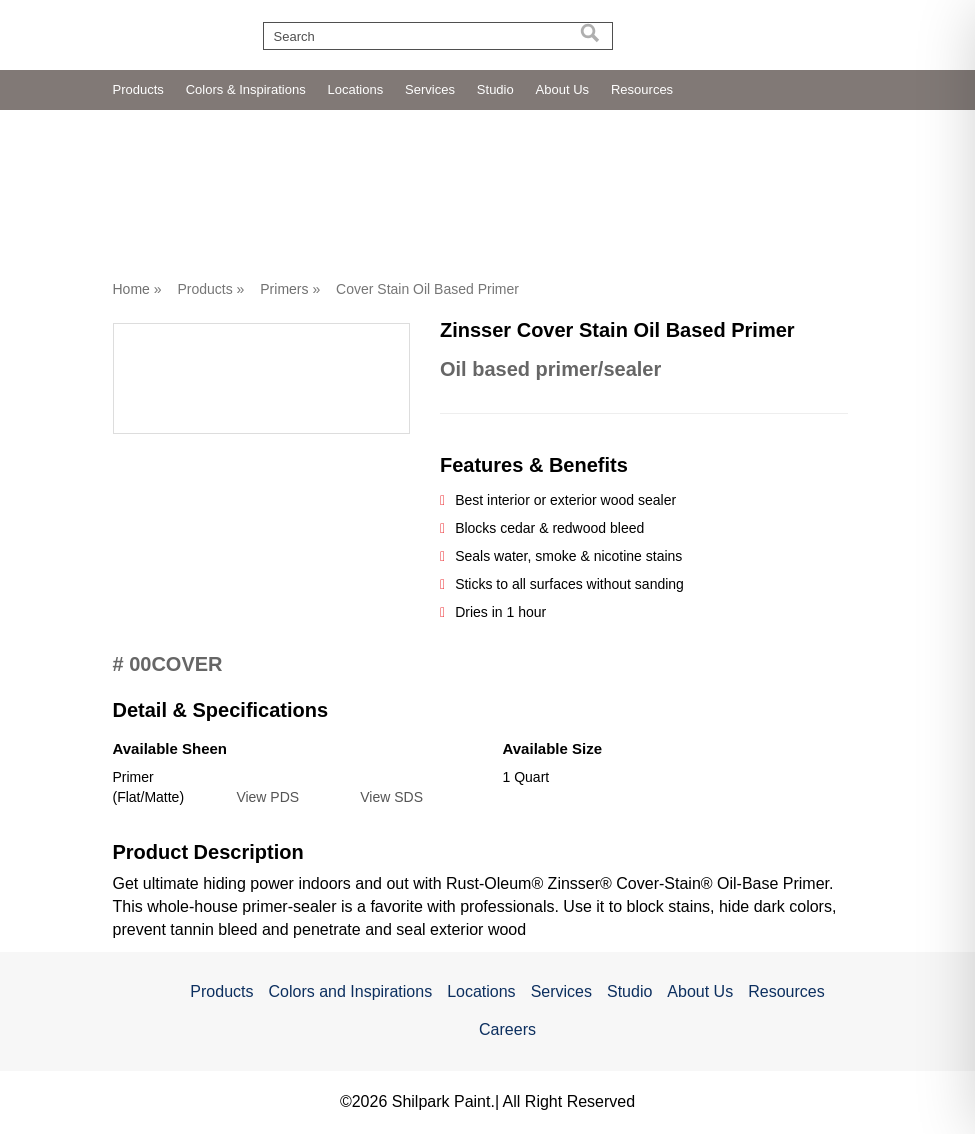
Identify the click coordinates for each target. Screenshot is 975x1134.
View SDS (391, 797)
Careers (507, 1029)
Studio (495, 89)
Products (138, 89)
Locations (356, 89)
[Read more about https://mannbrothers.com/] (650, 31)
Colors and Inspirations (350, 991)
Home (131, 289)
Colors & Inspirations (246, 89)
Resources (642, 89)
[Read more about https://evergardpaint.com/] (730, 31)
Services (430, 89)
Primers (284, 289)
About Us (562, 89)
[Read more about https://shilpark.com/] (813, 31)
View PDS (267, 797)
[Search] (590, 36)
